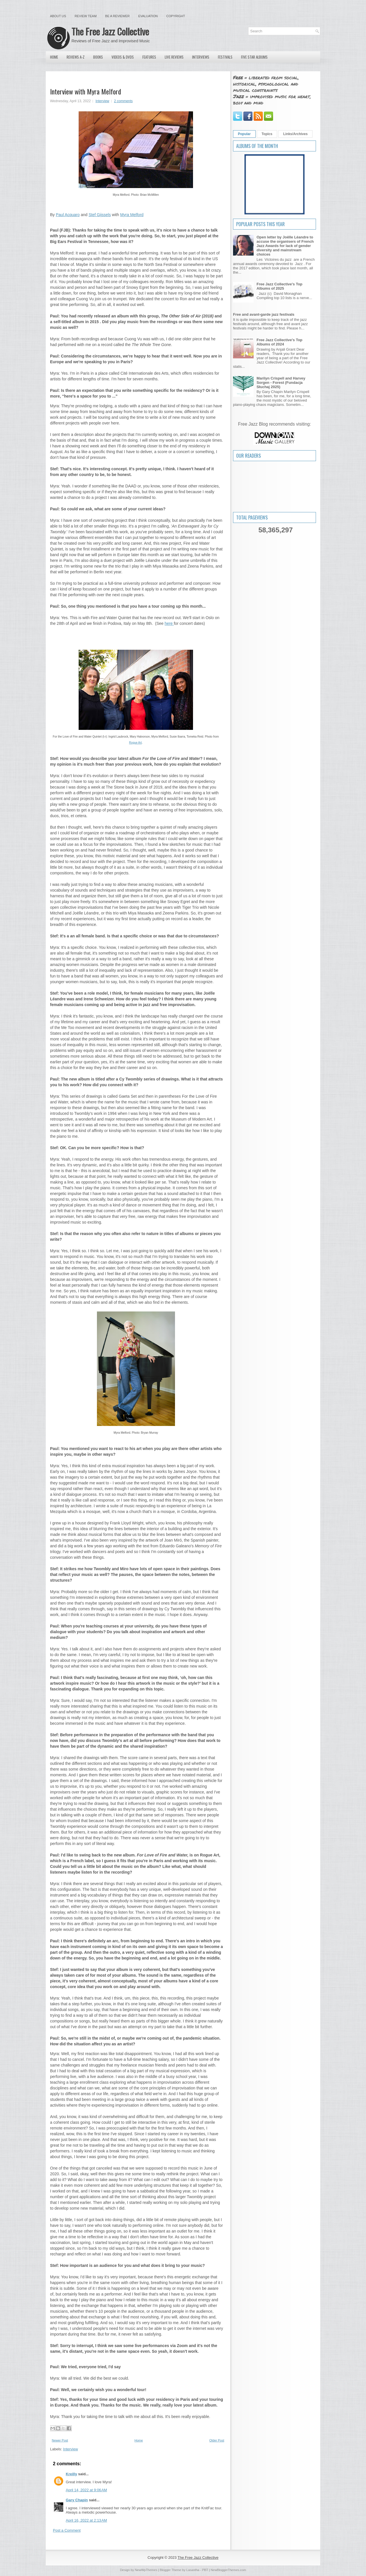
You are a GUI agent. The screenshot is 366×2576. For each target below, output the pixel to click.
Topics (267, 134)
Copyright (175, 16)
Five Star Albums (254, 57)
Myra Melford (132, 214)
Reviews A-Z (76, 57)
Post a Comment (67, 2530)
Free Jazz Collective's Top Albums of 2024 (279, 342)
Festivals (225, 57)
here (169, 623)
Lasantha (192, 2570)
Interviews (200, 57)
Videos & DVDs (123, 57)
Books (98, 57)
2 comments (123, 101)
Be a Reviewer (117, 16)
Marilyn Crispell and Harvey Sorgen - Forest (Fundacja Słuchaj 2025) (280, 382)
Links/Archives (295, 134)
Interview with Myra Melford (85, 91)
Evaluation (148, 16)
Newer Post (60, 2440)
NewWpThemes (146, 2570)
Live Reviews (174, 57)
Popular (244, 134)
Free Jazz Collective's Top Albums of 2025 (279, 286)
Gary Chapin (77, 2500)
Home (54, 57)
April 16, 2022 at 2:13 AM (86, 2520)
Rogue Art (135, 742)
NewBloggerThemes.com (228, 2570)
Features (149, 57)
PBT (205, 2570)
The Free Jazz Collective (110, 31)
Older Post (216, 2440)
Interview (102, 101)
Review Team (86, 16)
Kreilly (71, 2474)
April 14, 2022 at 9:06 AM (86, 2490)
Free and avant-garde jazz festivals (264, 314)
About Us (58, 16)
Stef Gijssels (100, 214)
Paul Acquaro (67, 214)
